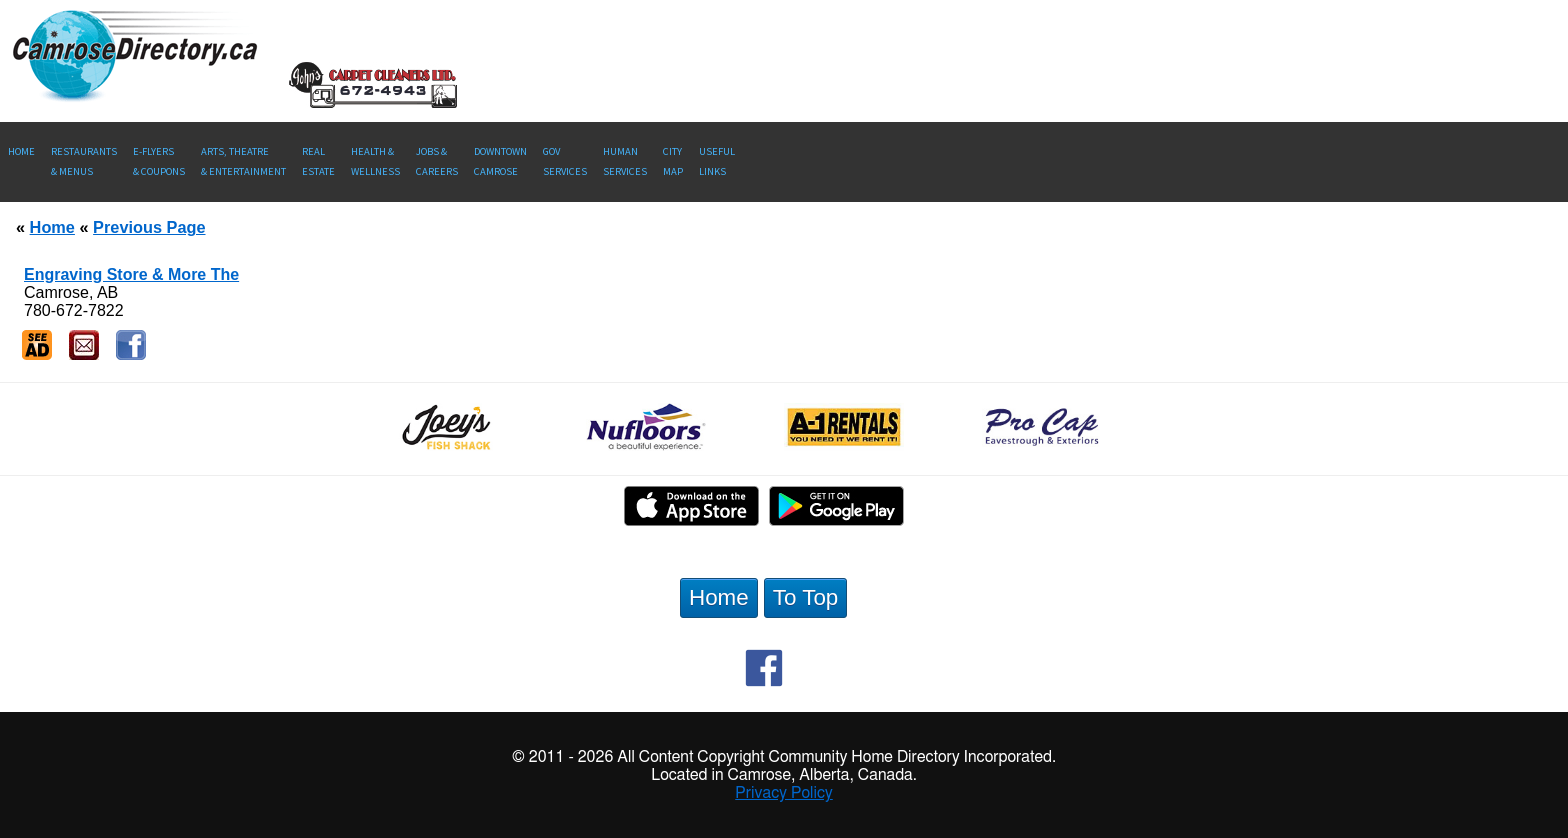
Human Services (625, 161)
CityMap (673, 161)
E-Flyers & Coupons (159, 161)
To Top (806, 597)
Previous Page (149, 227)
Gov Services (565, 161)
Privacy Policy (784, 793)
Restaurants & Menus (84, 161)
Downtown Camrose (500, 161)
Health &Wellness (375, 161)
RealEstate (318, 161)
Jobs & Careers (437, 161)
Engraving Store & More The (131, 274)
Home (21, 151)
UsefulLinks (717, 161)
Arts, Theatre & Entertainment (243, 161)
